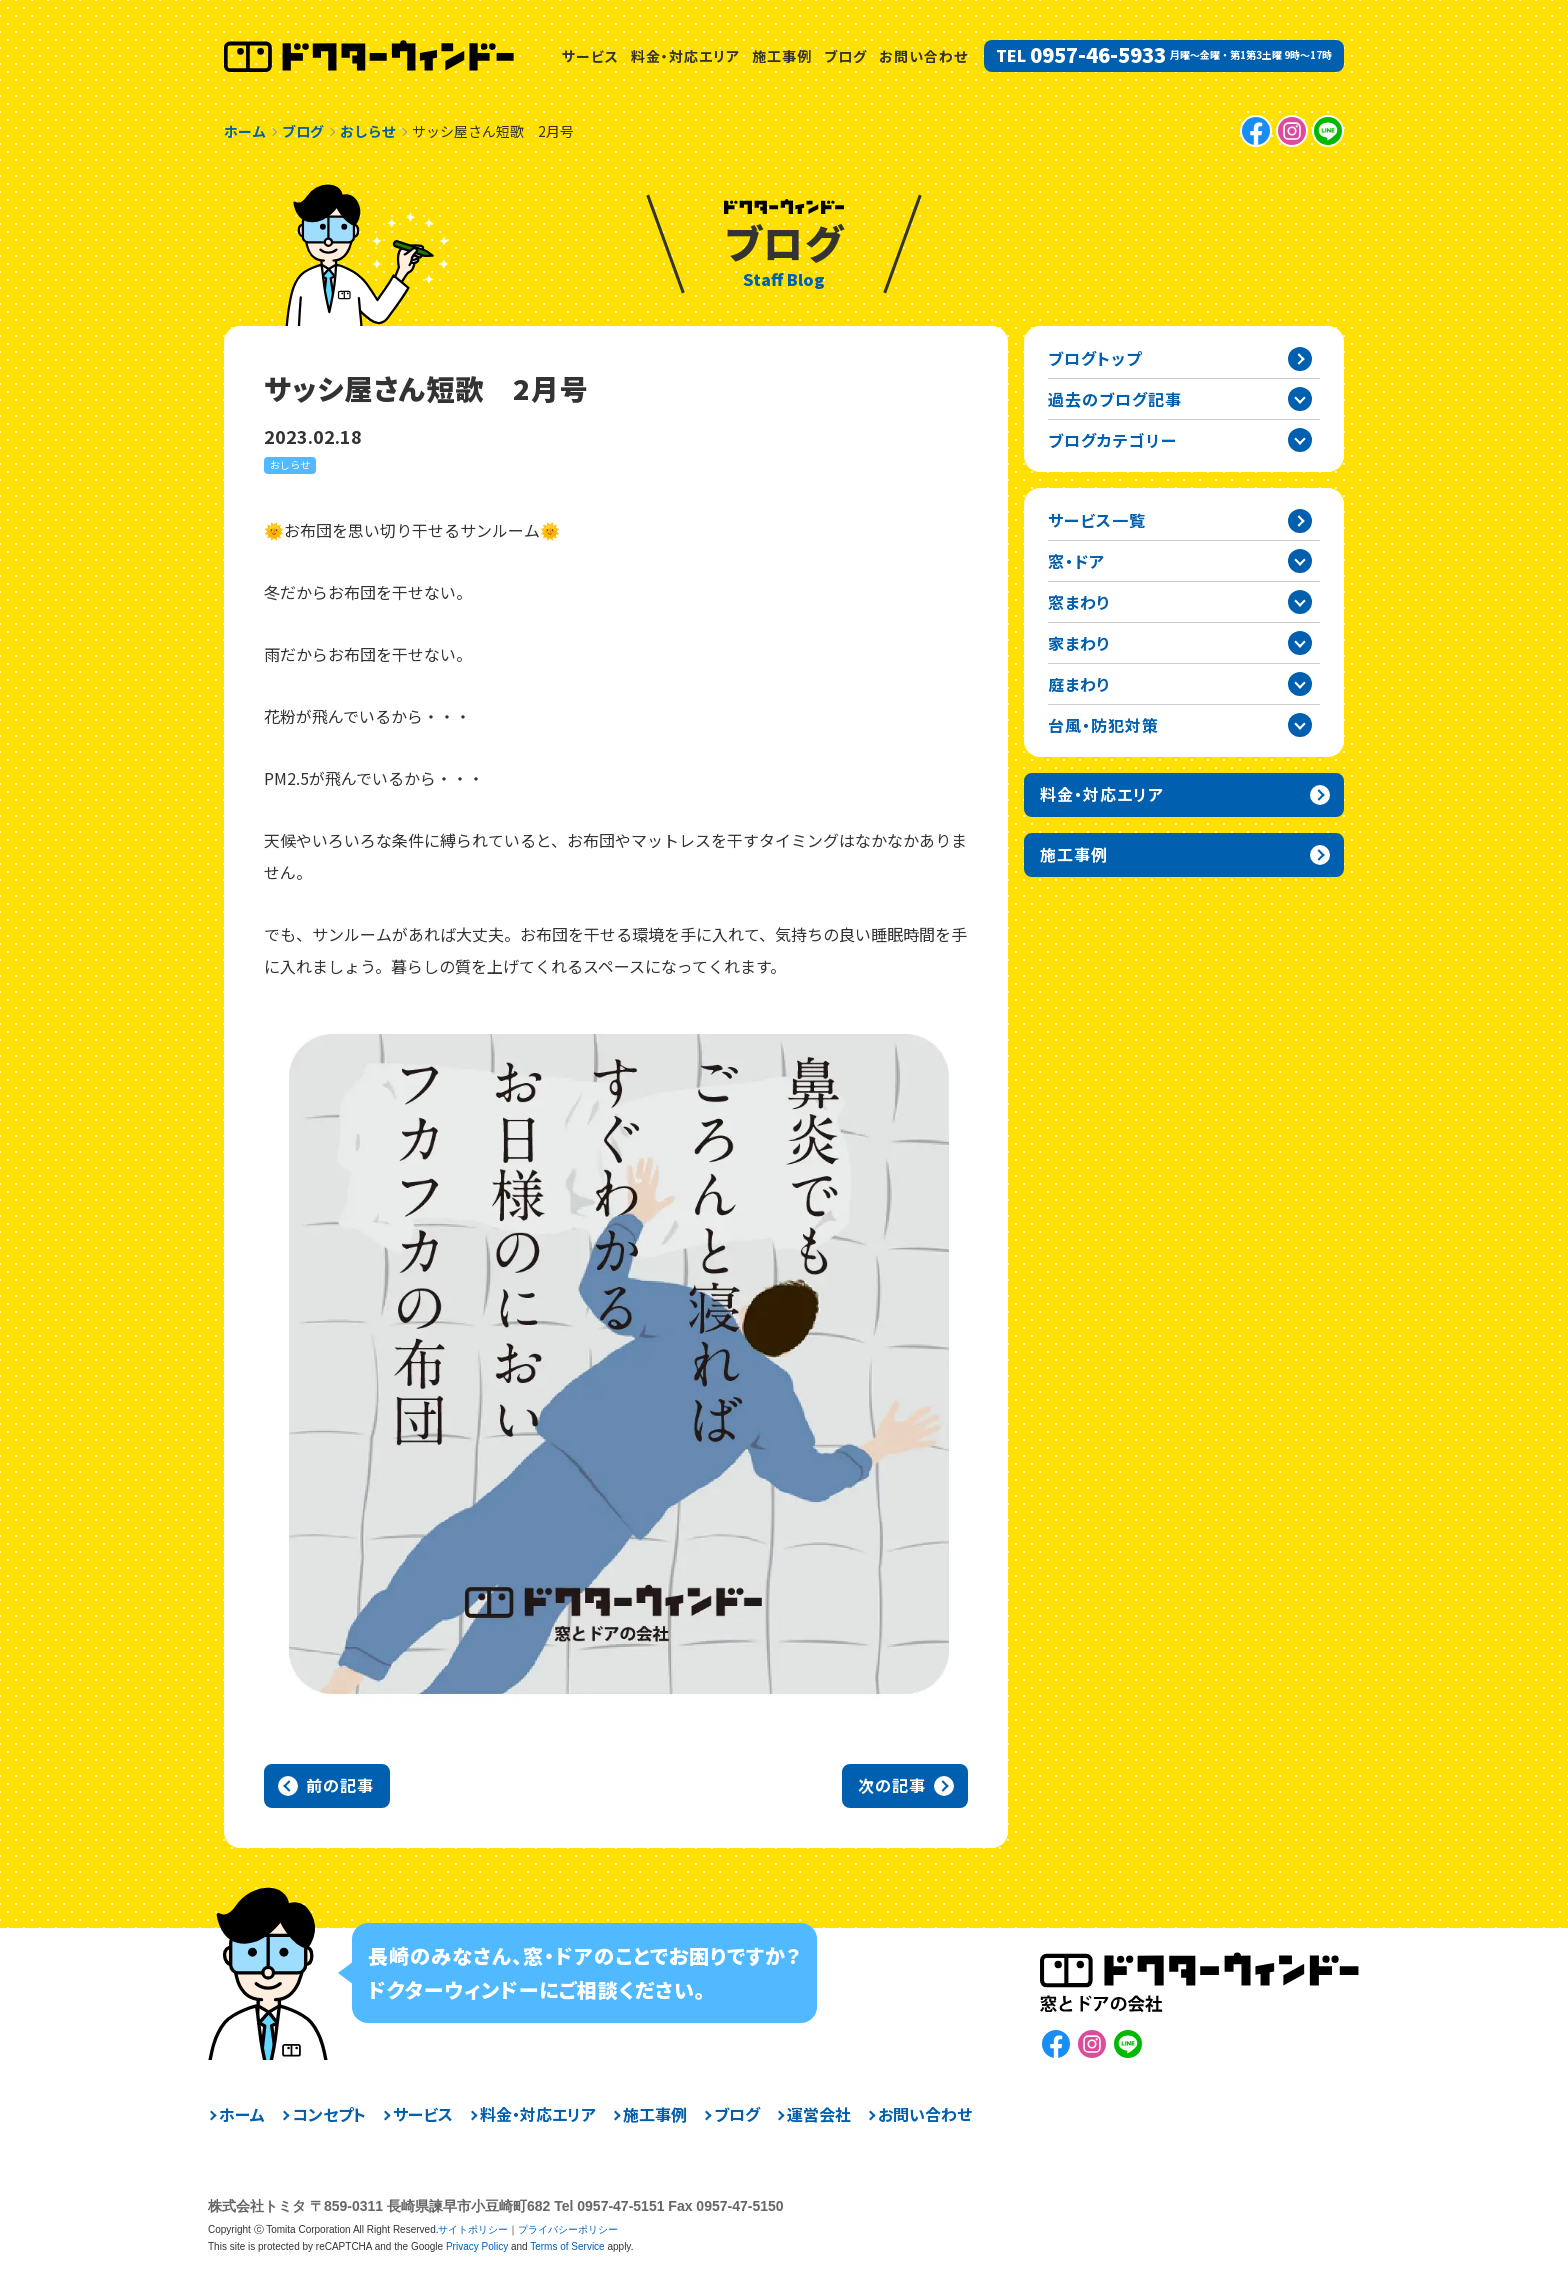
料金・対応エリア (685, 56)
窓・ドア (1076, 561)
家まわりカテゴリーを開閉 (1300, 643)
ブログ (845, 56)
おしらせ (290, 464)
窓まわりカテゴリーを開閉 (1300, 602)
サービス (590, 56)
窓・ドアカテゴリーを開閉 (1300, 561)
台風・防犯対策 (1103, 725)
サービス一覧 (1097, 520)
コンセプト (329, 2114)
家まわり (1079, 643)
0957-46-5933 (1098, 55)
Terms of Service (567, 2246)
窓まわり (1079, 602)
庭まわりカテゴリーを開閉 (1300, 684)
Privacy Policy (477, 2246)
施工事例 (782, 56)
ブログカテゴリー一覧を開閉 (1300, 440)
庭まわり (1079, 684)
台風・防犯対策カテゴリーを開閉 (1300, 725)
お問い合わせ (923, 56)
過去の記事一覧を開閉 (1300, 399)
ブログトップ (1095, 358)
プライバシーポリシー (568, 2229)
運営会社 (819, 2114)
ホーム (242, 2114)
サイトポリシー (473, 2229)
